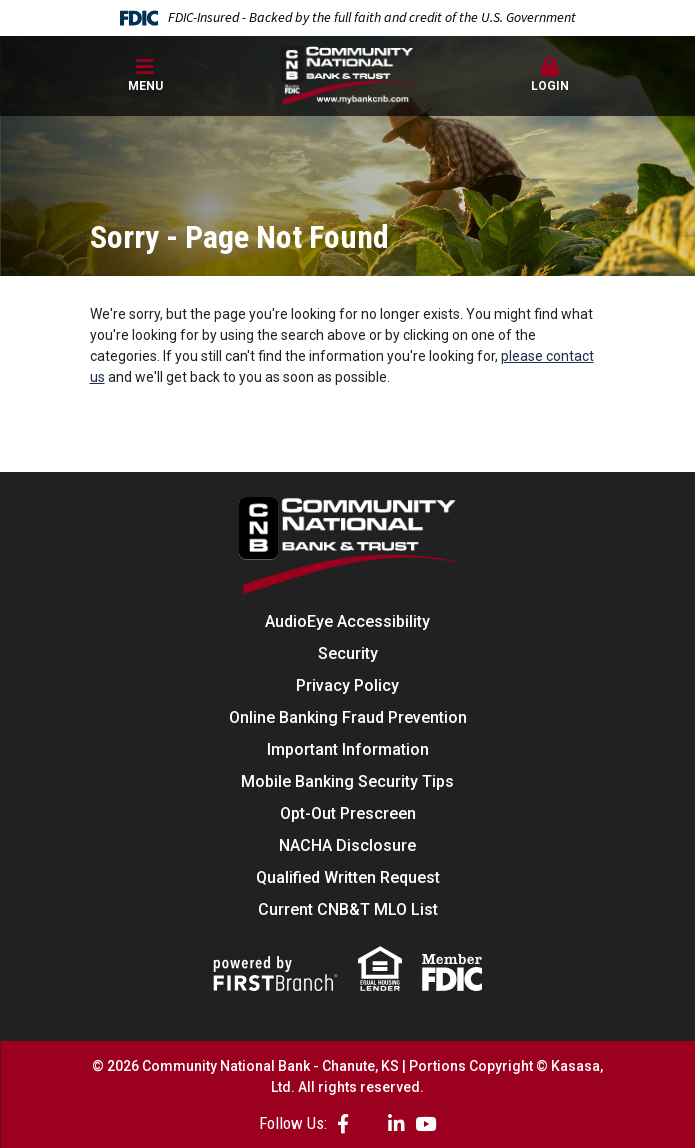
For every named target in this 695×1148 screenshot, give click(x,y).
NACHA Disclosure (347, 845)
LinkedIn (396, 1123)
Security (348, 653)
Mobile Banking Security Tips (347, 781)
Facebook (343, 1123)
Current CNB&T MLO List (348, 909)
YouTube (425, 1123)
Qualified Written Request (348, 877)
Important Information (348, 749)
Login (550, 75)
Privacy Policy (347, 685)
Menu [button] (145, 75)
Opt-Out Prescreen (348, 813)
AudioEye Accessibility (347, 621)
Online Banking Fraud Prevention (348, 717)
